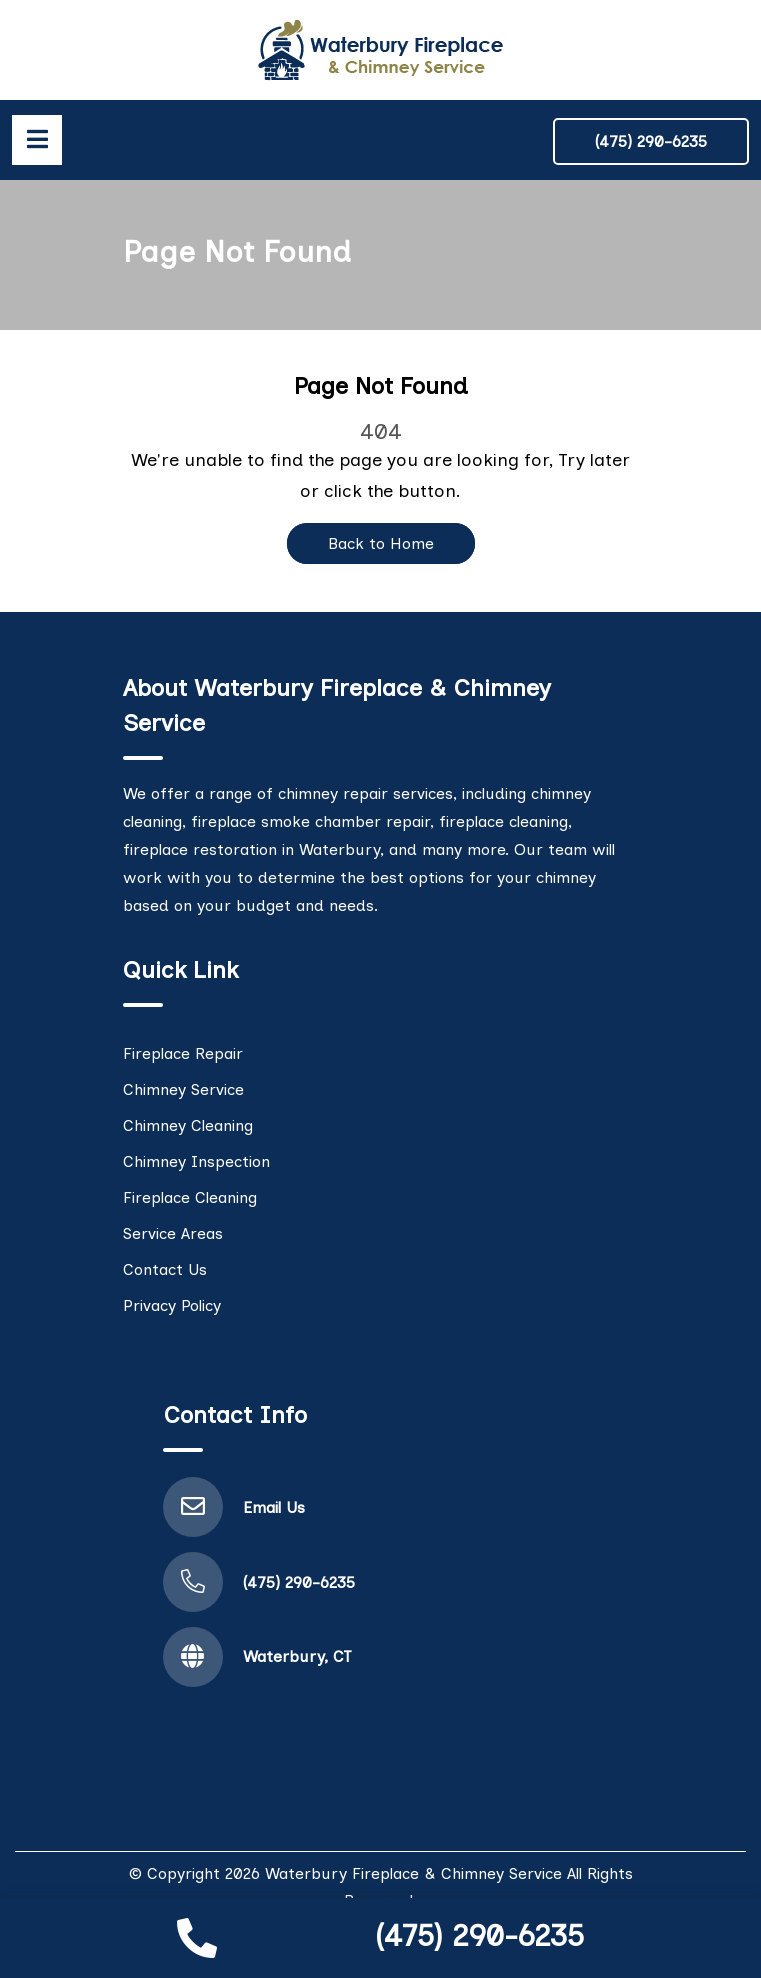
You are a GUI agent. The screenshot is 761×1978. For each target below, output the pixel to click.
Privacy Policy (172, 1305)
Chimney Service (183, 1089)
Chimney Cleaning (188, 1125)
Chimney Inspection (196, 1161)
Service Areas (173, 1233)
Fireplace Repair (183, 1053)
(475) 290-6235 (479, 1935)
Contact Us (165, 1269)
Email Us (274, 1507)
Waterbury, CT (297, 1656)
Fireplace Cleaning (190, 1197)
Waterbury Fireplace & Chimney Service (413, 1873)
